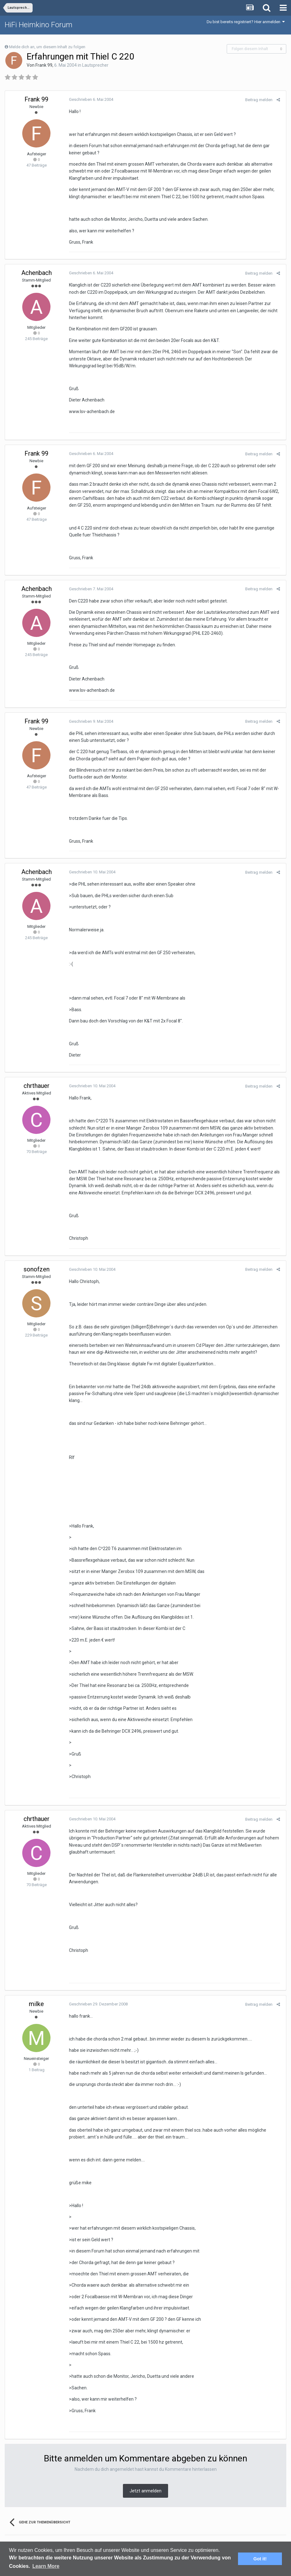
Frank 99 (43, 65)
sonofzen (37, 1269)
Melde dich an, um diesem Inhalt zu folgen (47, 46)
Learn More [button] (45, 2566)
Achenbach (36, 273)
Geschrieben (90, 99)
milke (36, 2004)
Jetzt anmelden (145, 2491)
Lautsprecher (95, 65)
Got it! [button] (260, 2558)
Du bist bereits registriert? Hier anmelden (246, 21)
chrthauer (37, 1085)
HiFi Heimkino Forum (38, 24)
